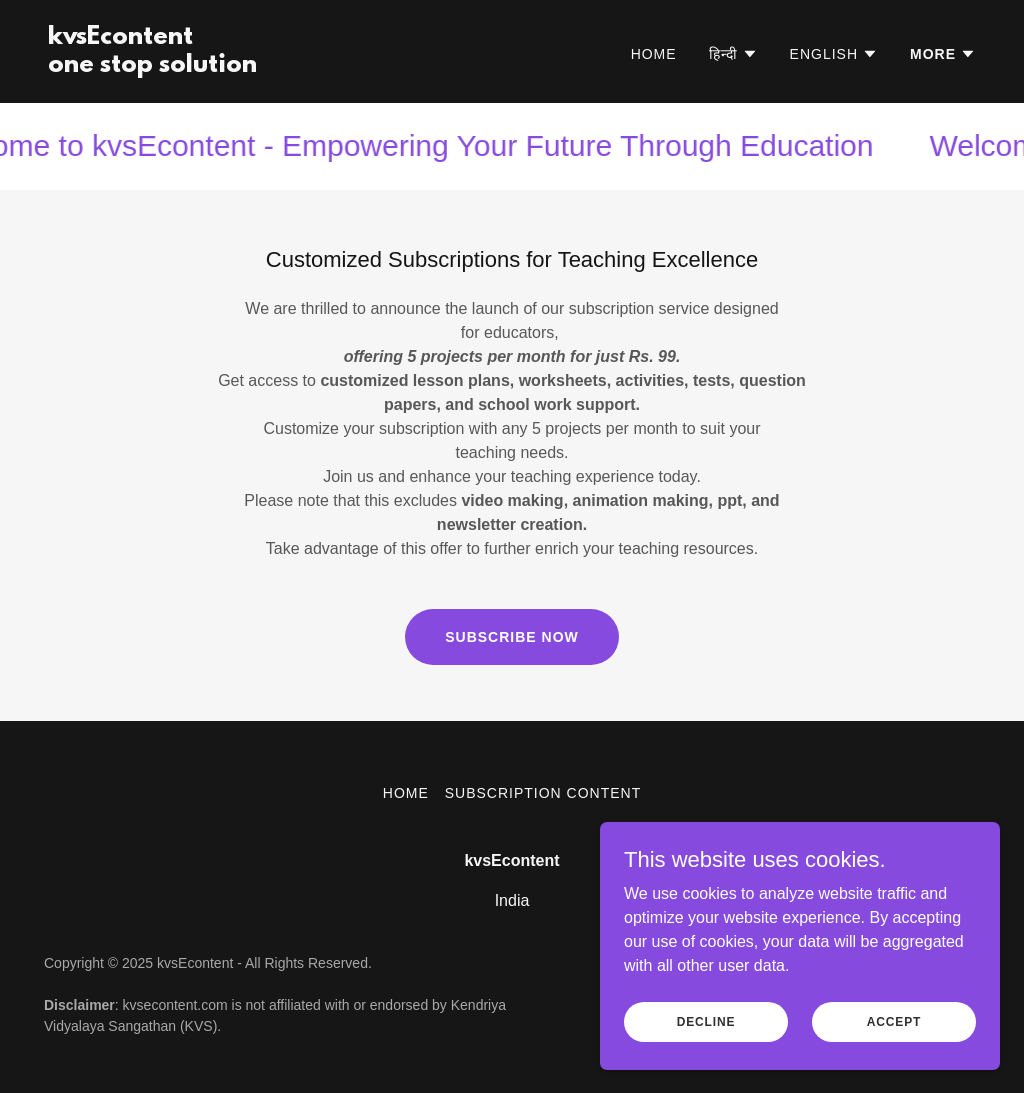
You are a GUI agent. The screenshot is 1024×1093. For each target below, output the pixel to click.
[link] (152, 66)
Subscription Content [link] (543, 793)
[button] (733, 54)
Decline (706, 1021)
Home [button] (406, 793)
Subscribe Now (511, 637)
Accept (894, 1021)
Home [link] (654, 54)
